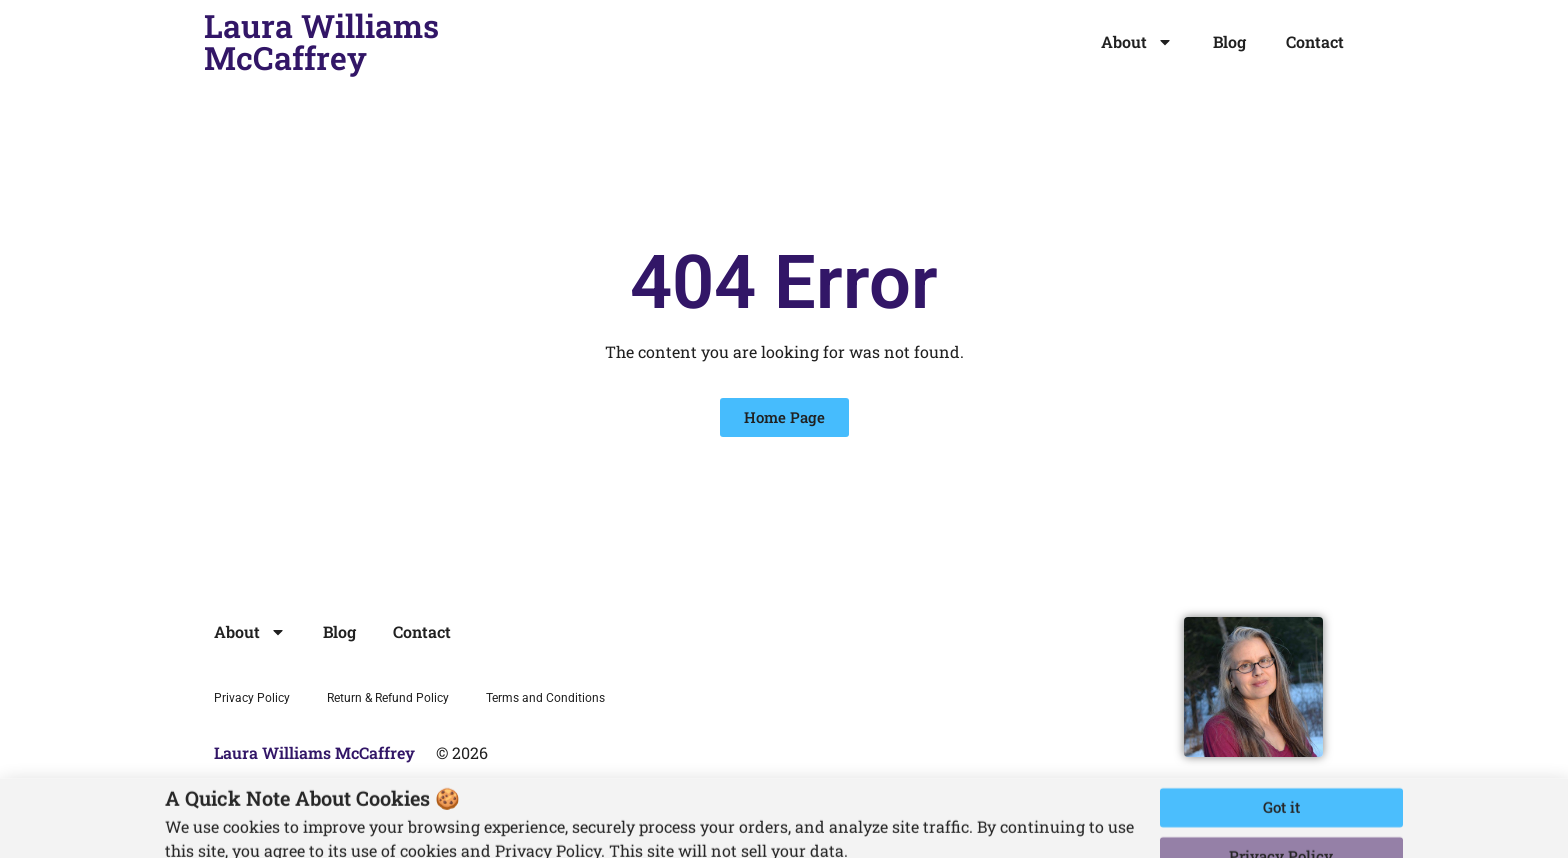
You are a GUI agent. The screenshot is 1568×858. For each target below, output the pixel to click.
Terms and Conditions (545, 698)
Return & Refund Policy (388, 698)
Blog (1229, 41)
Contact (1315, 41)
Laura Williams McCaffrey (321, 41)
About (1137, 42)
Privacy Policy (252, 698)
